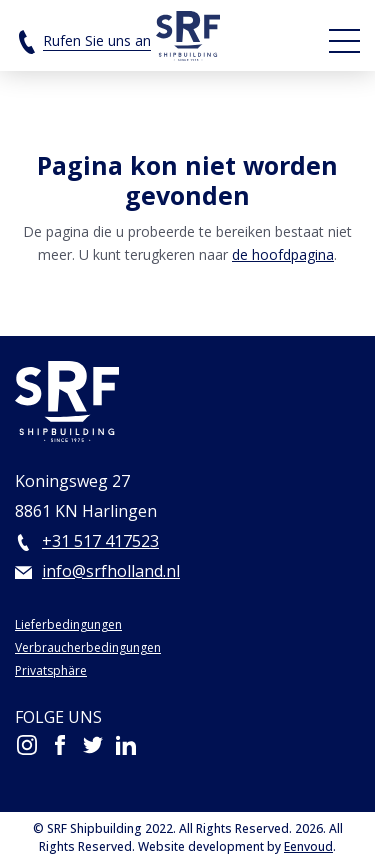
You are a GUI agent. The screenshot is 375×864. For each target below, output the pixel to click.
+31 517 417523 (100, 541)
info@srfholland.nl (111, 571)
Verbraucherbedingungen (88, 647)
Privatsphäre (51, 670)
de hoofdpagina (283, 254)
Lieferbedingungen (68, 624)
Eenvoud (308, 846)
